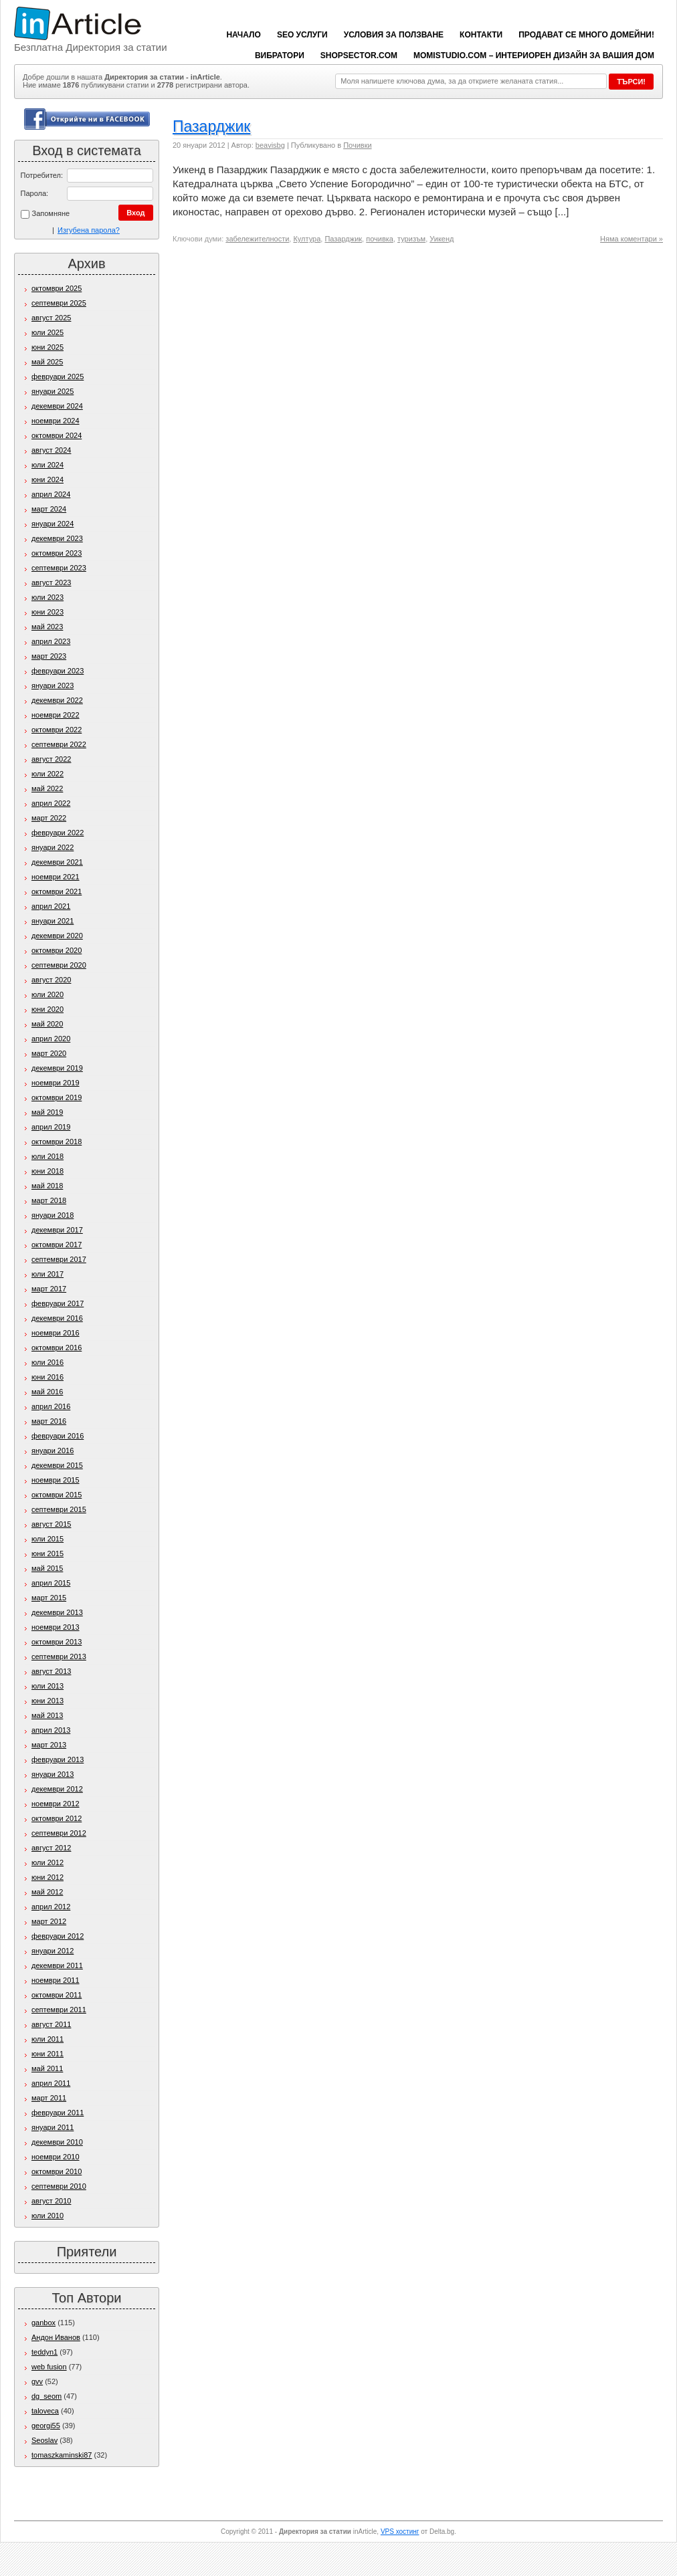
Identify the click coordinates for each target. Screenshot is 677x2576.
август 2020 (51, 980)
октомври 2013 (56, 1642)
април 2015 (50, 1583)
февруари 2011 (57, 2113)
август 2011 (51, 2024)
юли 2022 (47, 774)
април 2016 (50, 1406)
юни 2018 (47, 1171)
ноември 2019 (55, 1083)
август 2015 (51, 1524)
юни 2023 (47, 612)
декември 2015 (57, 1465)
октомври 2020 (56, 950)
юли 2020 (47, 994)
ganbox (43, 2323)
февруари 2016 (57, 1436)
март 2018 (48, 1200)
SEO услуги (302, 34)
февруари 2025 (57, 376)
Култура (306, 239)
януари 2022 (52, 847)
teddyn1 (44, 2352)
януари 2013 (52, 1774)
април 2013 (50, 1730)
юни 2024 (47, 479)
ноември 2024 (55, 421)
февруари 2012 (57, 1936)
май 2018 (47, 1186)
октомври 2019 (56, 1097)
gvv (37, 2381)
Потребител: (42, 175)
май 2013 (47, 1715)
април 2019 (50, 1127)
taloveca (45, 2411)
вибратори (279, 55)
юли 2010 (47, 2216)
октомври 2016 (56, 1348)
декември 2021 (57, 862)
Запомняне (45, 214)
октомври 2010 (56, 2171)
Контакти (481, 34)
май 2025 (47, 362)
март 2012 (48, 1921)
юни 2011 (47, 2054)
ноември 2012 (55, 1804)
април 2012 (50, 1907)
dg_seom (46, 2396)
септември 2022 (58, 744)
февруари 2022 (57, 833)
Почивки (357, 145)
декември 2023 (57, 538)
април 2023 (50, 641)
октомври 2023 (56, 553)
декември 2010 (57, 2142)
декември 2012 (57, 1789)
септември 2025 (58, 303)
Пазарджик (211, 126)
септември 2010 (58, 2186)
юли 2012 (47, 1862)
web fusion (49, 2367)
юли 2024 (47, 465)
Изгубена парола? (89, 230)
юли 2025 (47, 332)
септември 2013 (58, 1656)
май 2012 (47, 1892)
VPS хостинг (400, 2531)
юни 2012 (47, 1877)
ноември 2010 (55, 2157)
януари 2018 (52, 1215)
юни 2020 (47, 1009)
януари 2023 (52, 685)
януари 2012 (52, 1951)
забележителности (257, 239)
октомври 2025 (56, 288)
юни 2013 (47, 1701)
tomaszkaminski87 (61, 2455)
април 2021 (50, 906)
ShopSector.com (358, 55)
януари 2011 (52, 2127)
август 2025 (51, 318)
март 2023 (48, 656)
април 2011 (50, 2083)
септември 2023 (58, 568)
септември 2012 (58, 1833)
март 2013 (48, 1745)
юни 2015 (47, 1553)
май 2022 (47, 788)
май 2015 (47, 1568)
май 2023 (47, 627)
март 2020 (48, 1053)
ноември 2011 (55, 1980)
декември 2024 (57, 406)
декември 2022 (57, 700)
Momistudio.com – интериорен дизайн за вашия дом (533, 55)
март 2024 (48, 509)
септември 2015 (58, 1509)
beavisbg (270, 145)
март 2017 (48, 1289)
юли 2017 (47, 1274)
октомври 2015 (56, 1495)
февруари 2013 (57, 1759)
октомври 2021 (56, 891)
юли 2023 (47, 597)
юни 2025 (47, 347)
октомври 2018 (56, 1142)
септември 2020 (58, 965)
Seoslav (44, 2440)
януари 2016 (52, 1450)
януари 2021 (52, 921)
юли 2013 (47, 1686)
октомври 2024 (56, 435)
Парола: (35, 193)
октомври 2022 (56, 730)
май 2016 (47, 1392)
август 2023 (51, 582)
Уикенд (441, 239)
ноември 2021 (55, 877)
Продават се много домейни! (586, 34)
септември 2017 (58, 1259)
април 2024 (50, 494)
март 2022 (48, 818)
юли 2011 (47, 2039)
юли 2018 (47, 1156)
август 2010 (51, 2201)
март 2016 (48, 1421)
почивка (379, 239)
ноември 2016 (55, 1333)
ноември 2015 (55, 1480)
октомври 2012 (56, 1818)
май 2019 (47, 1112)
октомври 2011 (56, 1995)
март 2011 (48, 2098)
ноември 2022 (55, 715)
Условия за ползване (394, 34)
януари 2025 (52, 391)
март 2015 (48, 1598)
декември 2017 (57, 1230)
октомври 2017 (56, 1245)
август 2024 (51, 450)
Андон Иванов (55, 2337)
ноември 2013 (55, 1627)
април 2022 (50, 803)
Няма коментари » (631, 239)
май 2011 (47, 2068)
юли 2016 (47, 1362)
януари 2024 (52, 524)
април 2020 (50, 1039)
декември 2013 (57, 1612)
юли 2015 (47, 1539)
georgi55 (45, 2426)
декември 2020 (57, 936)
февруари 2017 (57, 1303)
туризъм (411, 239)
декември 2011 (57, 1965)
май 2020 (47, 1024)
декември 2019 (57, 1068)
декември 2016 (57, 1318)
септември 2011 (58, 2010)
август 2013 (51, 1671)
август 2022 (51, 759)
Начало (243, 34)
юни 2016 (47, 1377)
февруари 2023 (57, 671)
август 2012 (51, 1848)
